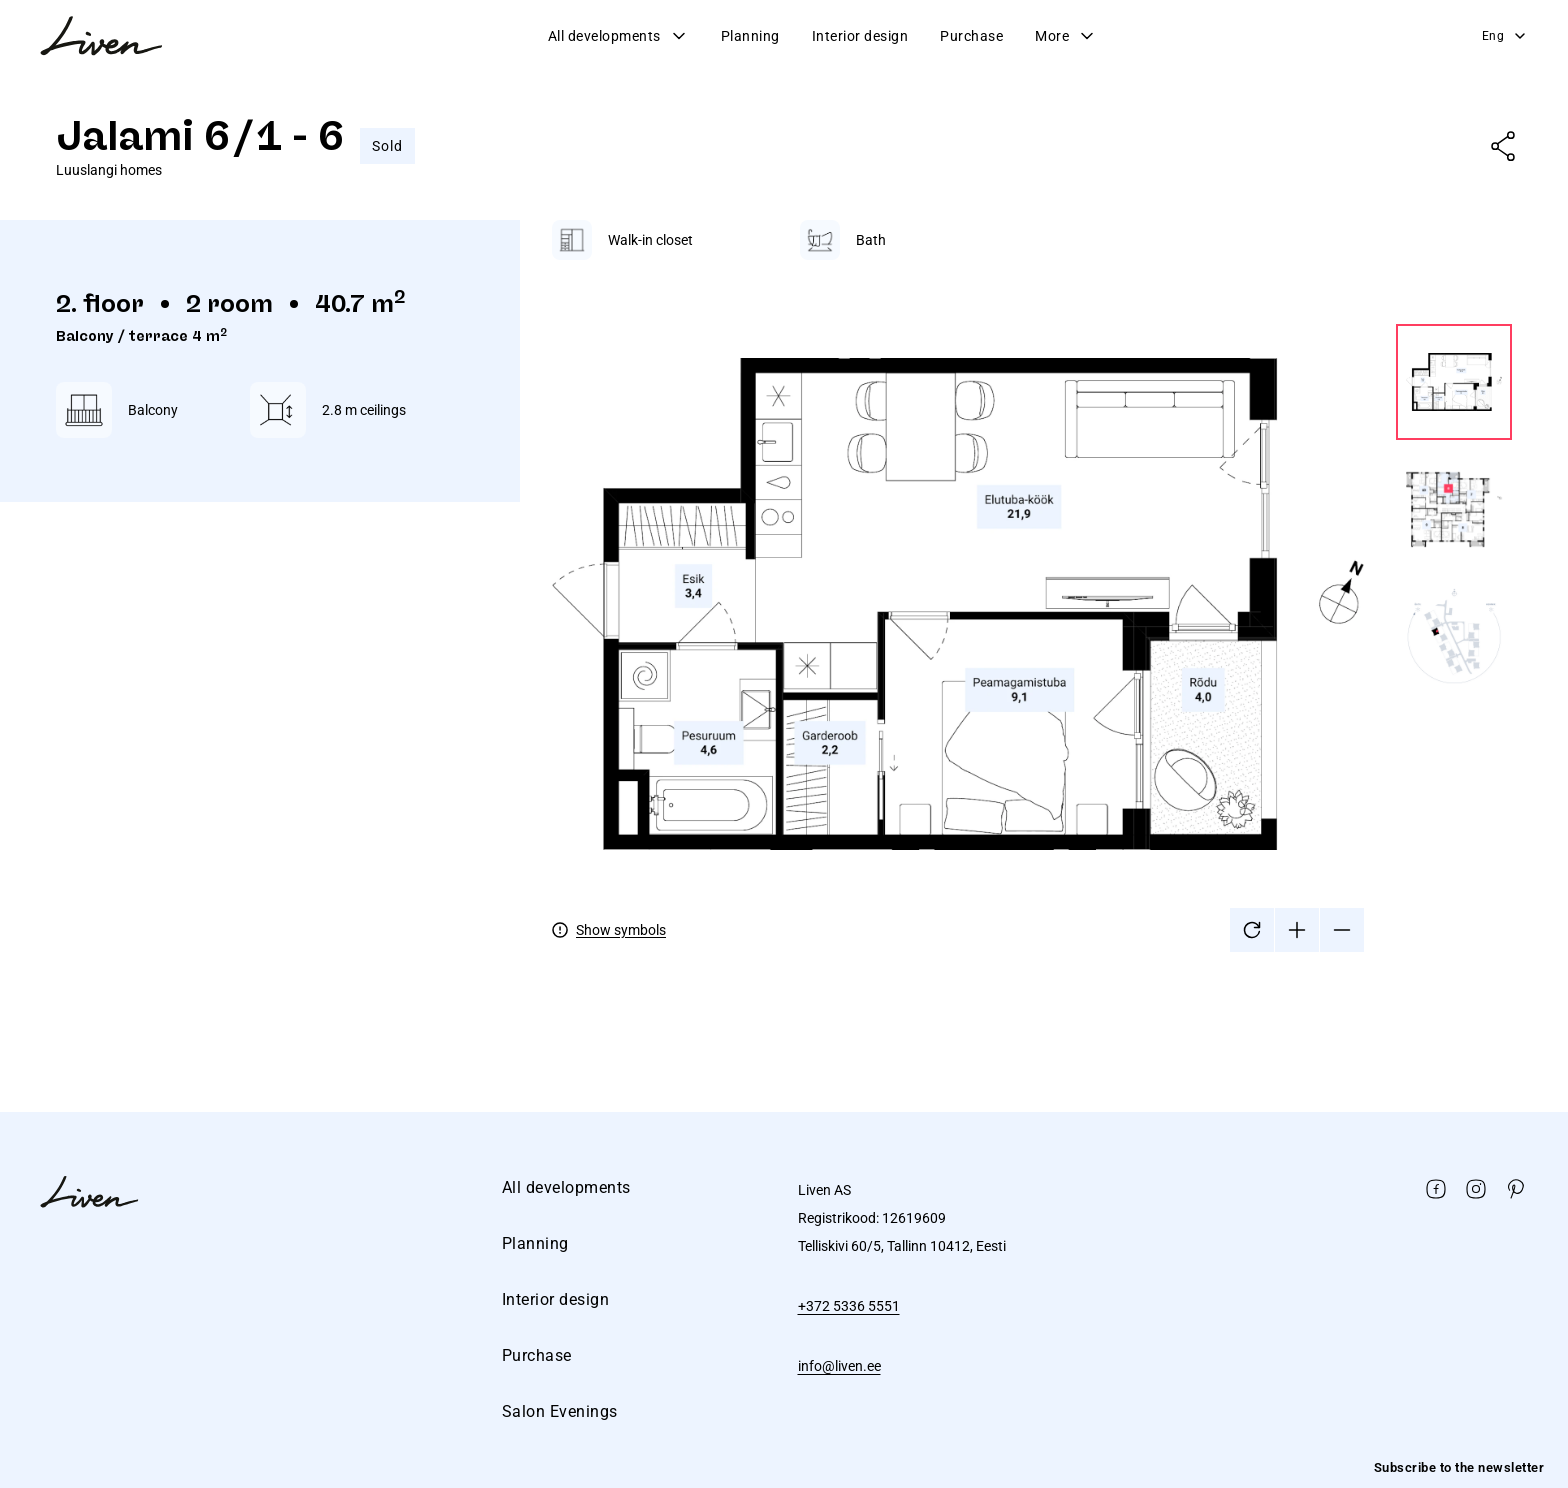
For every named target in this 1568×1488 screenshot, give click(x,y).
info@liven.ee (839, 1366)
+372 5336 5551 (849, 1306)
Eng (1505, 36)
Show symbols (621, 930)
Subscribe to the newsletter (1459, 1467)
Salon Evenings (560, 1411)
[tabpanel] (1032, 586)
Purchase (971, 36)
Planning (750, 36)
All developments (618, 36)
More (1066, 36)
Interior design (860, 36)
